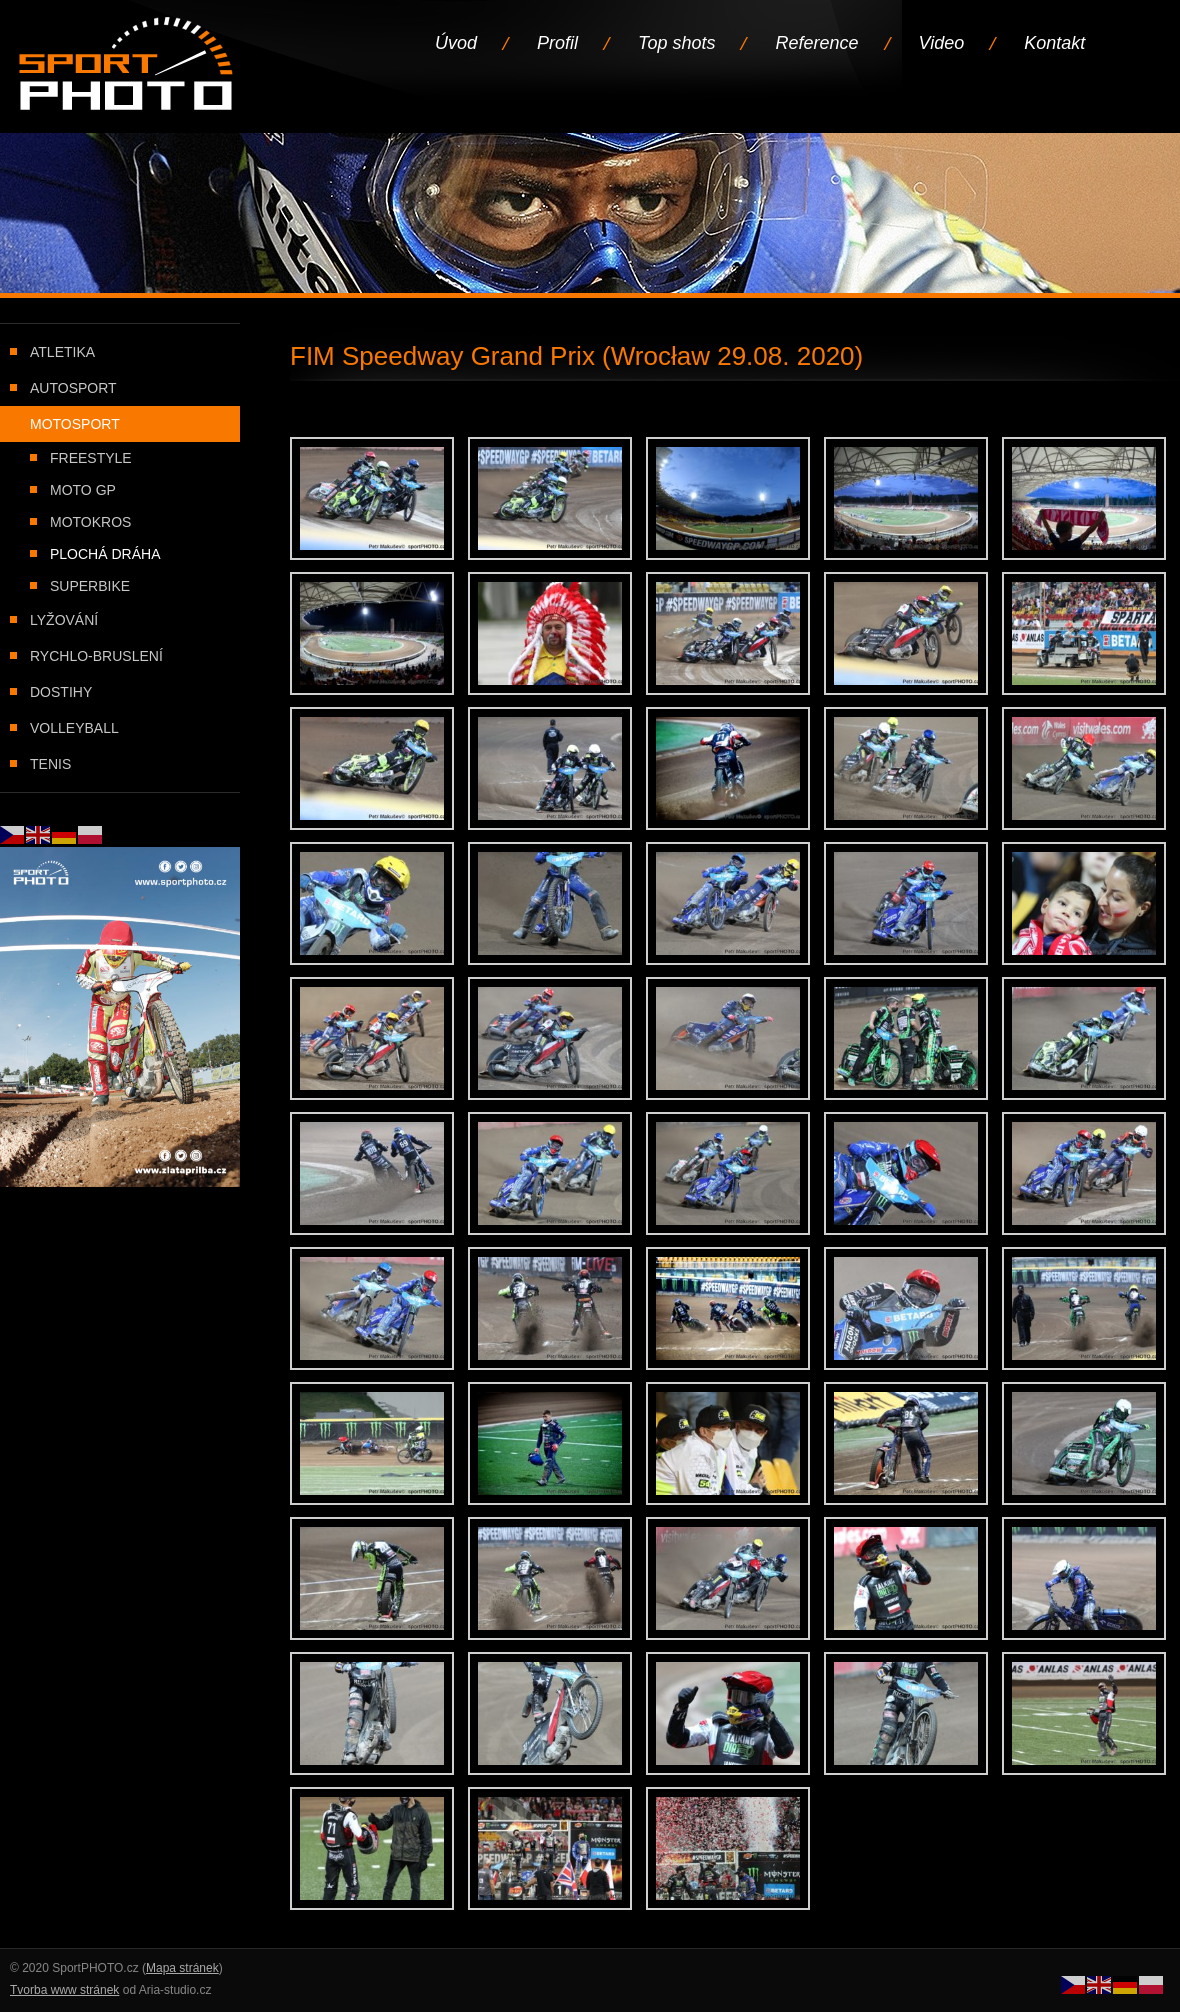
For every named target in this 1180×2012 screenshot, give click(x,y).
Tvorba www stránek (64, 1990)
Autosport (73, 388)
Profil (557, 43)
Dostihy (61, 692)
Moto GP (83, 490)
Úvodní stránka (127, 65)
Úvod (456, 43)
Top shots (676, 43)
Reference (816, 43)
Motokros (90, 522)
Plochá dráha (105, 554)
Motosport (75, 424)
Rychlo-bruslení (96, 656)
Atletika (62, 352)
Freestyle (91, 458)
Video (942, 43)
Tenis (50, 764)
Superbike (90, 586)
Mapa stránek (182, 1968)
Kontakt (1054, 43)
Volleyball (74, 728)
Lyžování (64, 620)
